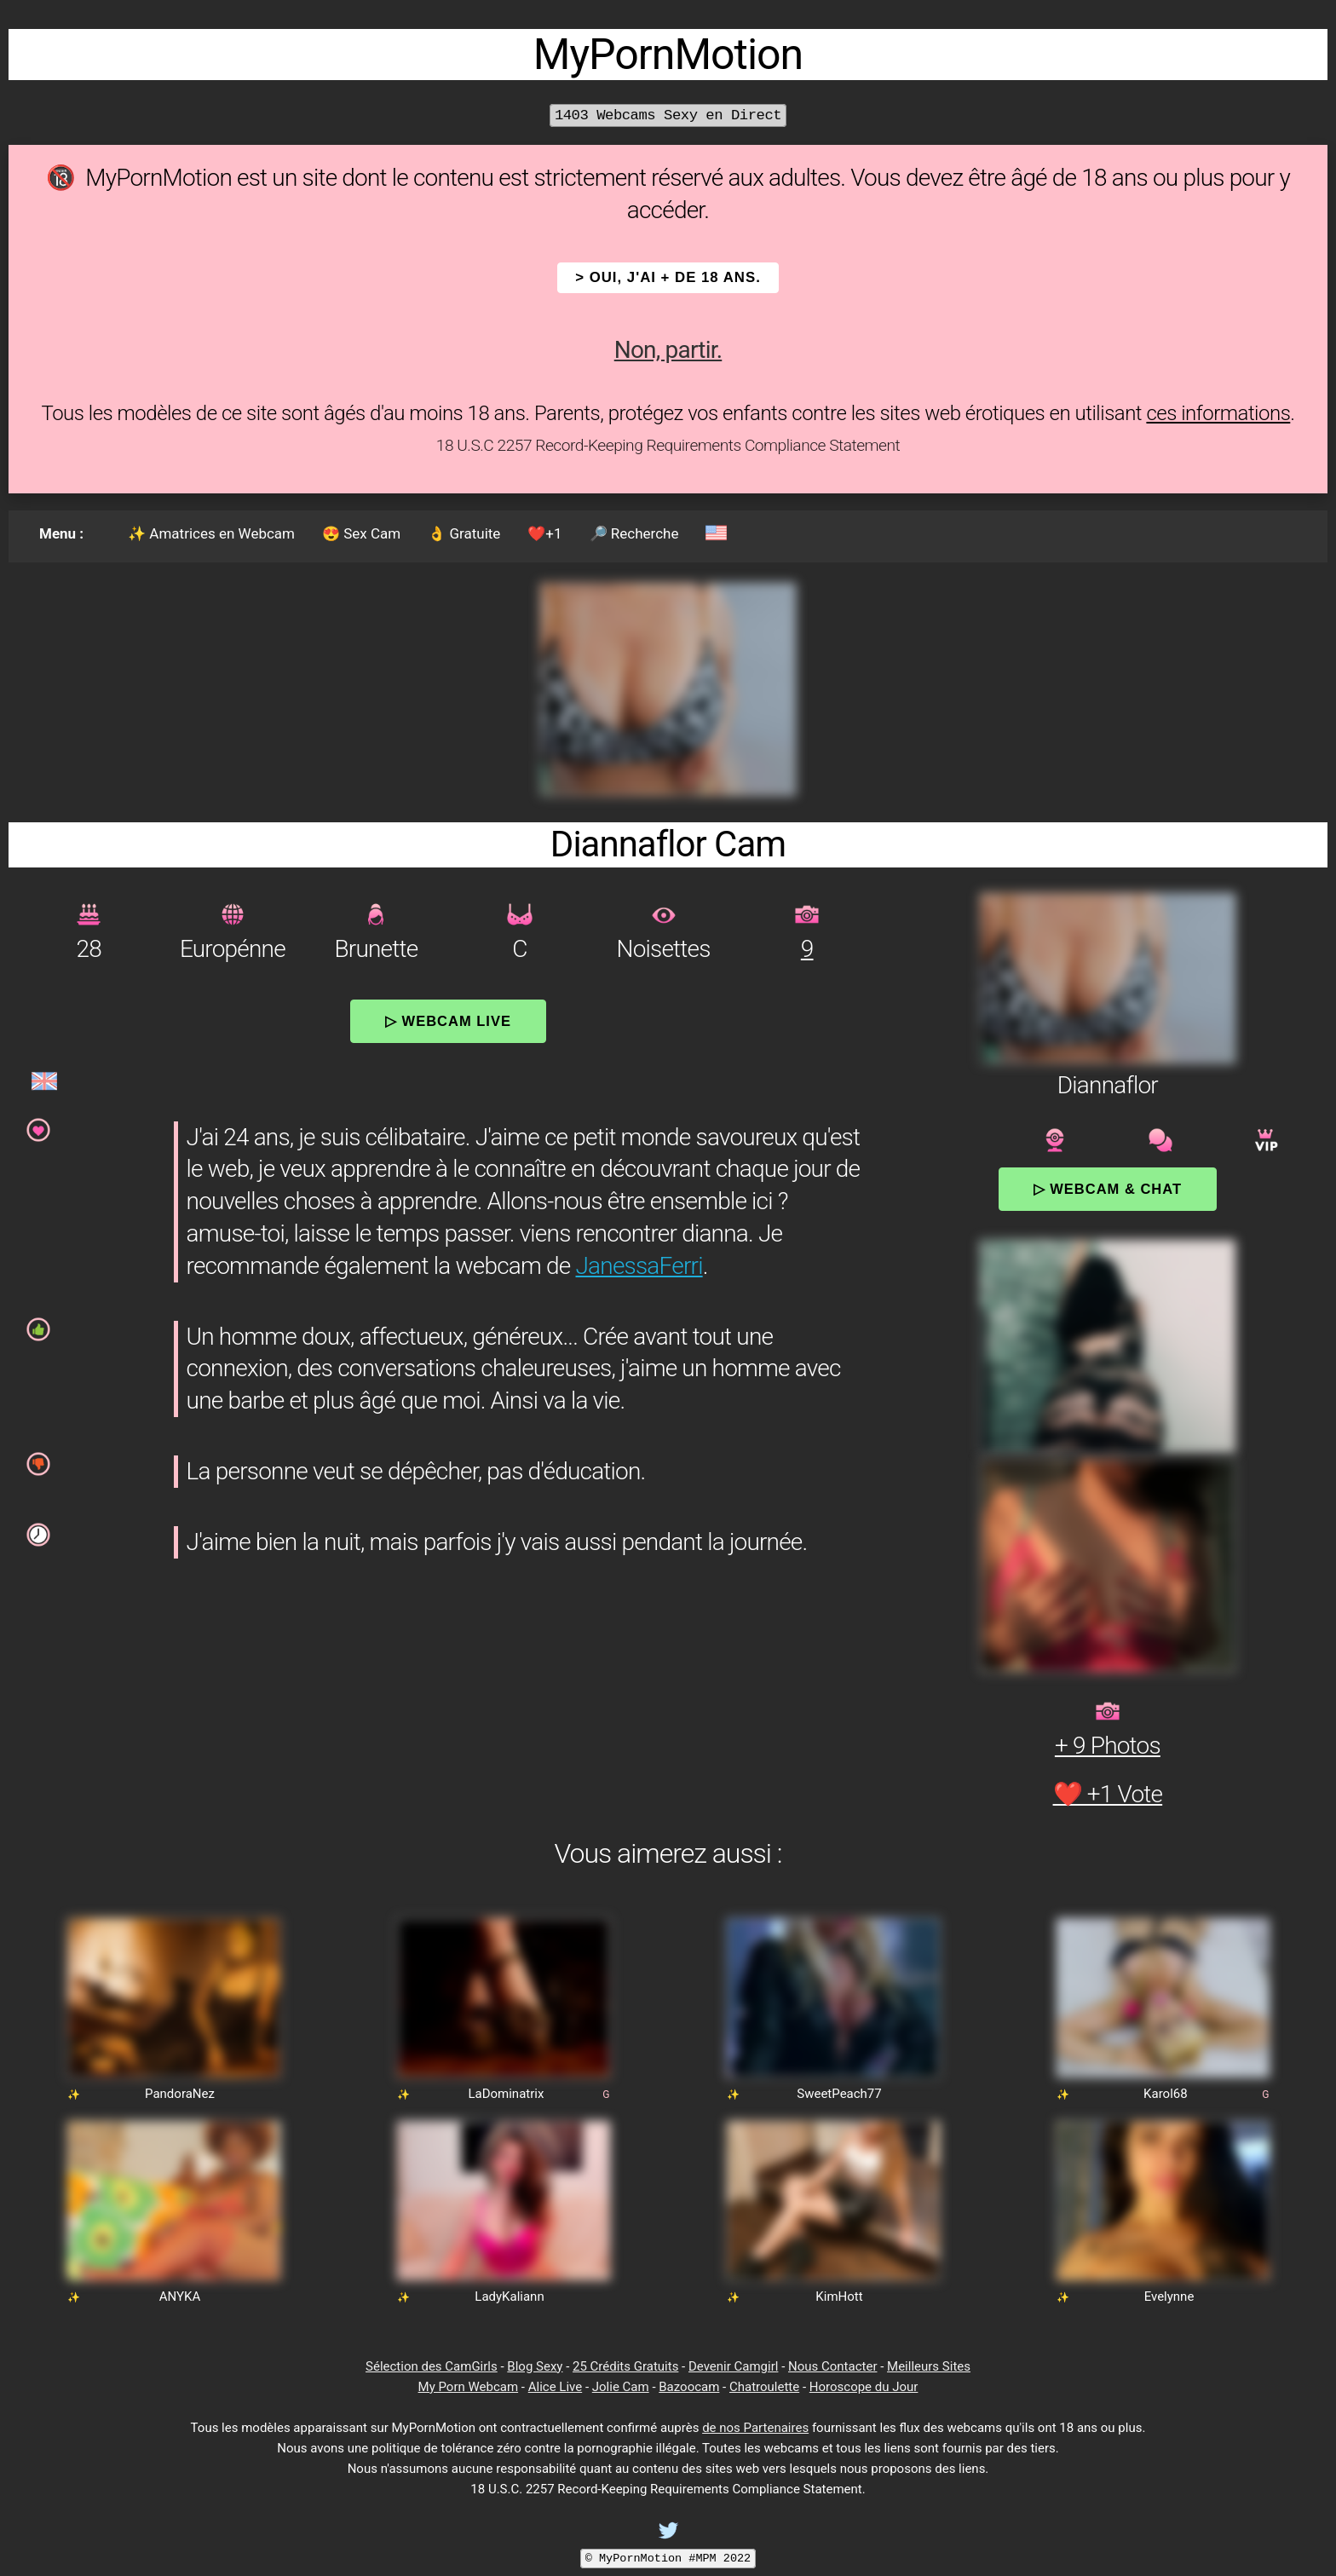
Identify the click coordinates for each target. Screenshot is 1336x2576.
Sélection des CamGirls (432, 2366)
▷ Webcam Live (448, 1021)
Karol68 (1165, 2093)
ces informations (1218, 413)
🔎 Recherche (634, 533)
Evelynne (1169, 2296)
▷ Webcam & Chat (1108, 1188)
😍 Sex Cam (361, 533)
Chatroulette (764, 2386)
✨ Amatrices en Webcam (211, 533)
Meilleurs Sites (928, 2366)
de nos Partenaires (755, 2427)
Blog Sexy (534, 2366)
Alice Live (555, 2386)
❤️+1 (544, 533)
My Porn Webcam (468, 2386)
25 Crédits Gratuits (625, 2366)
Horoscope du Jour (863, 2386)
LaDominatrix (506, 2093)
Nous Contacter (832, 2366)
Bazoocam (689, 2386)
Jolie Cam (620, 2386)
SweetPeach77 (839, 2093)
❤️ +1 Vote (1108, 1794)
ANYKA (180, 2296)
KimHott (838, 2296)
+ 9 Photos (1107, 1746)
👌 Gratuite (464, 533)
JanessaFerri (639, 1266)
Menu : (61, 533)
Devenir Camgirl (733, 2366)
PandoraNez (180, 2093)
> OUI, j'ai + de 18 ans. (668, 277)
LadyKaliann (509, 2296)
